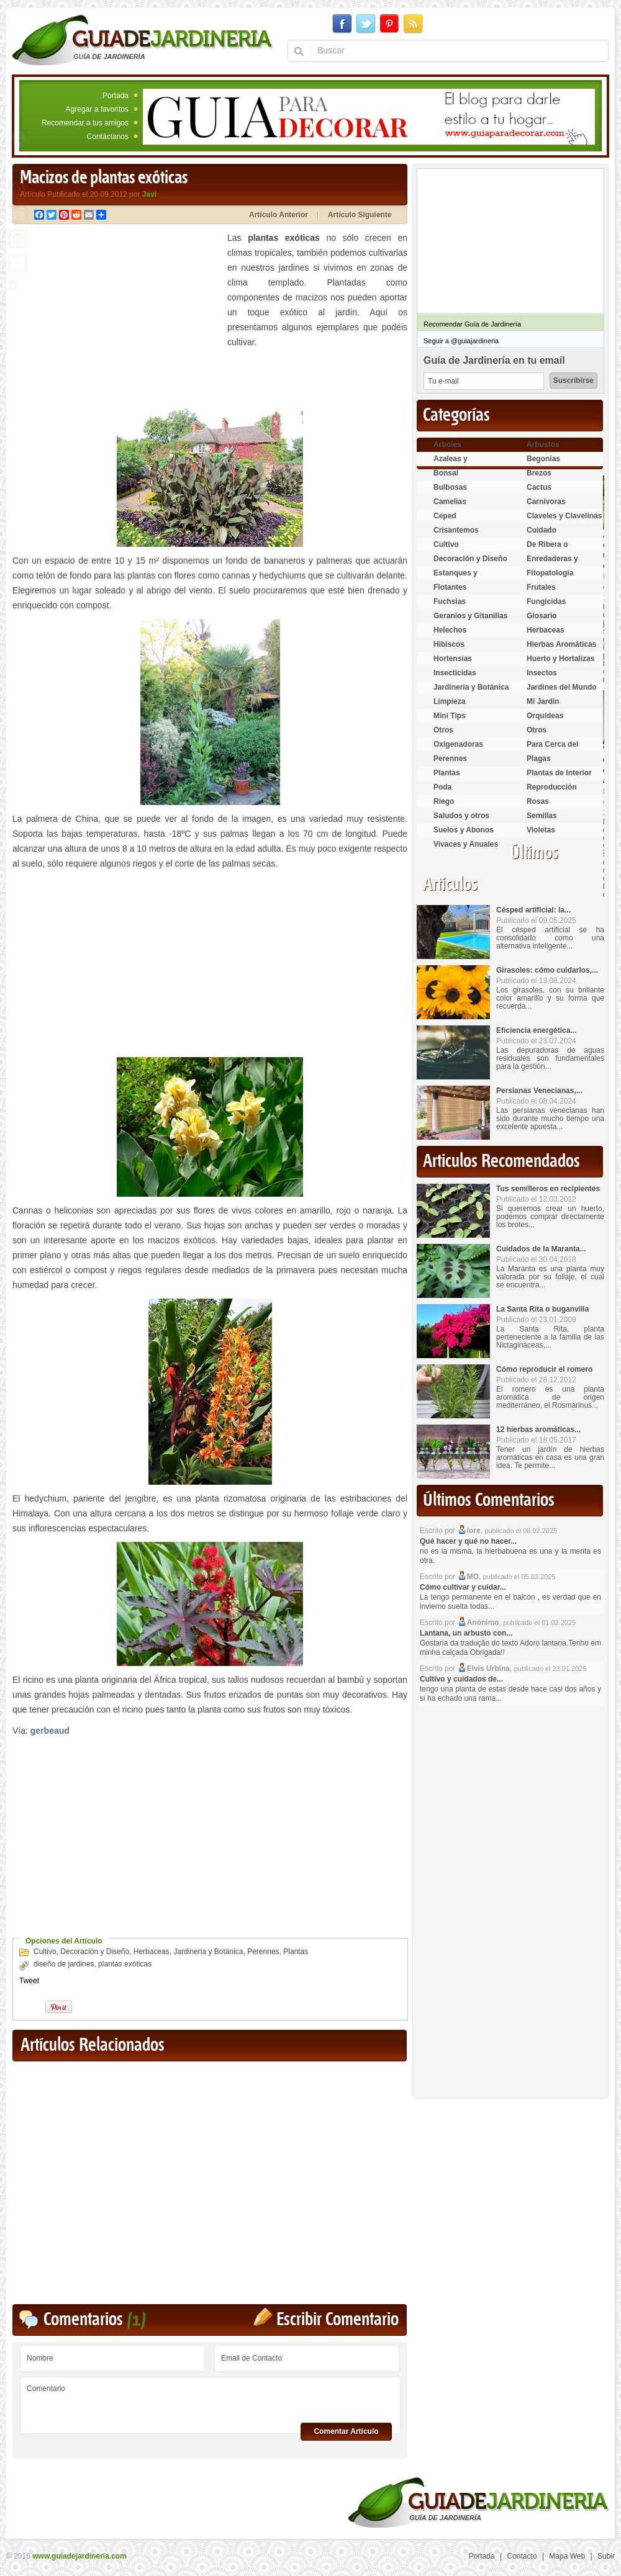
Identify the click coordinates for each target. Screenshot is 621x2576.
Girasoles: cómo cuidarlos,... (547, 970)
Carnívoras (546, 501)
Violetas (541, 830)
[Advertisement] (116, 317)
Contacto (522, 2556)
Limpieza (449, 701)
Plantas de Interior (559, 772)
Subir (606, 2556)
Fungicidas (546, 601)
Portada (115, 95)
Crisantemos (456, 530)
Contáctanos (108, 136)
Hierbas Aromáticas (561, 644)
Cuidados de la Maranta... (541, 1249)
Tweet (29, 1980)
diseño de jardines (64, 1964)
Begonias (543, 458)
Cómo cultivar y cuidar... (463, 1587)
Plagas (539, 758)
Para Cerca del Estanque (552, 749)
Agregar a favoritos (97, 109)
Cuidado (541, 530)
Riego (443, 801)
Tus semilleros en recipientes (548, 1188)
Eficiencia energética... (536, 1030)
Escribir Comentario (337, 2320)
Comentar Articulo (346, 2431)
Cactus (539, 487)
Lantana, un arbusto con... (466, 1633)
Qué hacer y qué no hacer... (468, 1541)
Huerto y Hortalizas (560, 658)
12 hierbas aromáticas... (538, 1429)
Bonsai (445, 473)
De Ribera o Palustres (547, 549)
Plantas (295, 1951)
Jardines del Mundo (562, 687)
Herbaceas (152, 1951)
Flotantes (449, 587)
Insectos (542, 673)
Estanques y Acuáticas (455, 578)
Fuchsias (449, 601)
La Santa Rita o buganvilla (542, 1309)
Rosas (538, 801)
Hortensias (452, 658)
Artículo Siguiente (360, 214)
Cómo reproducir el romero (544, 1369)
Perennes (263, 1951)
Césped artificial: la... (533, 910)
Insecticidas (454, 673)
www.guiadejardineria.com (79, 2556)
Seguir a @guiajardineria (461, 341)
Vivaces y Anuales (465, 844)
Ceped (444, 515)
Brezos (539, 473)
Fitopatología (550, 573)
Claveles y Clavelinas (564, 515)
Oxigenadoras (458, 744)
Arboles (447, 444)
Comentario (210, 2401)
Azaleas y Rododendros (457, 464)
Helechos (449, 630)
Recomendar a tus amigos (85, 123)
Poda (442, 787)
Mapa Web (567, 2556)
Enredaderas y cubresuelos (552, 564)
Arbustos (543, 444)
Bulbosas (450, 487)
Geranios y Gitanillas (470, 615)
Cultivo (45, 1951)
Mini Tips (449, 715)
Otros (443, 730)
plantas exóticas (125, 1964)
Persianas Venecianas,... (539, 1090)
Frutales (541, 587)
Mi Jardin (543, 701)
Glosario (542, 615)
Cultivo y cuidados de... (461, 1679)
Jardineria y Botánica (208, 1951)
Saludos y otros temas (461, 821)
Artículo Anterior (278, 214)
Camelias (449, 501)
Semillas (542, 815)
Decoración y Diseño (94, 1951)
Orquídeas (545, 715)
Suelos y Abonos (463, 830)
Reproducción (552, 787)
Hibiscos (449, 644)
